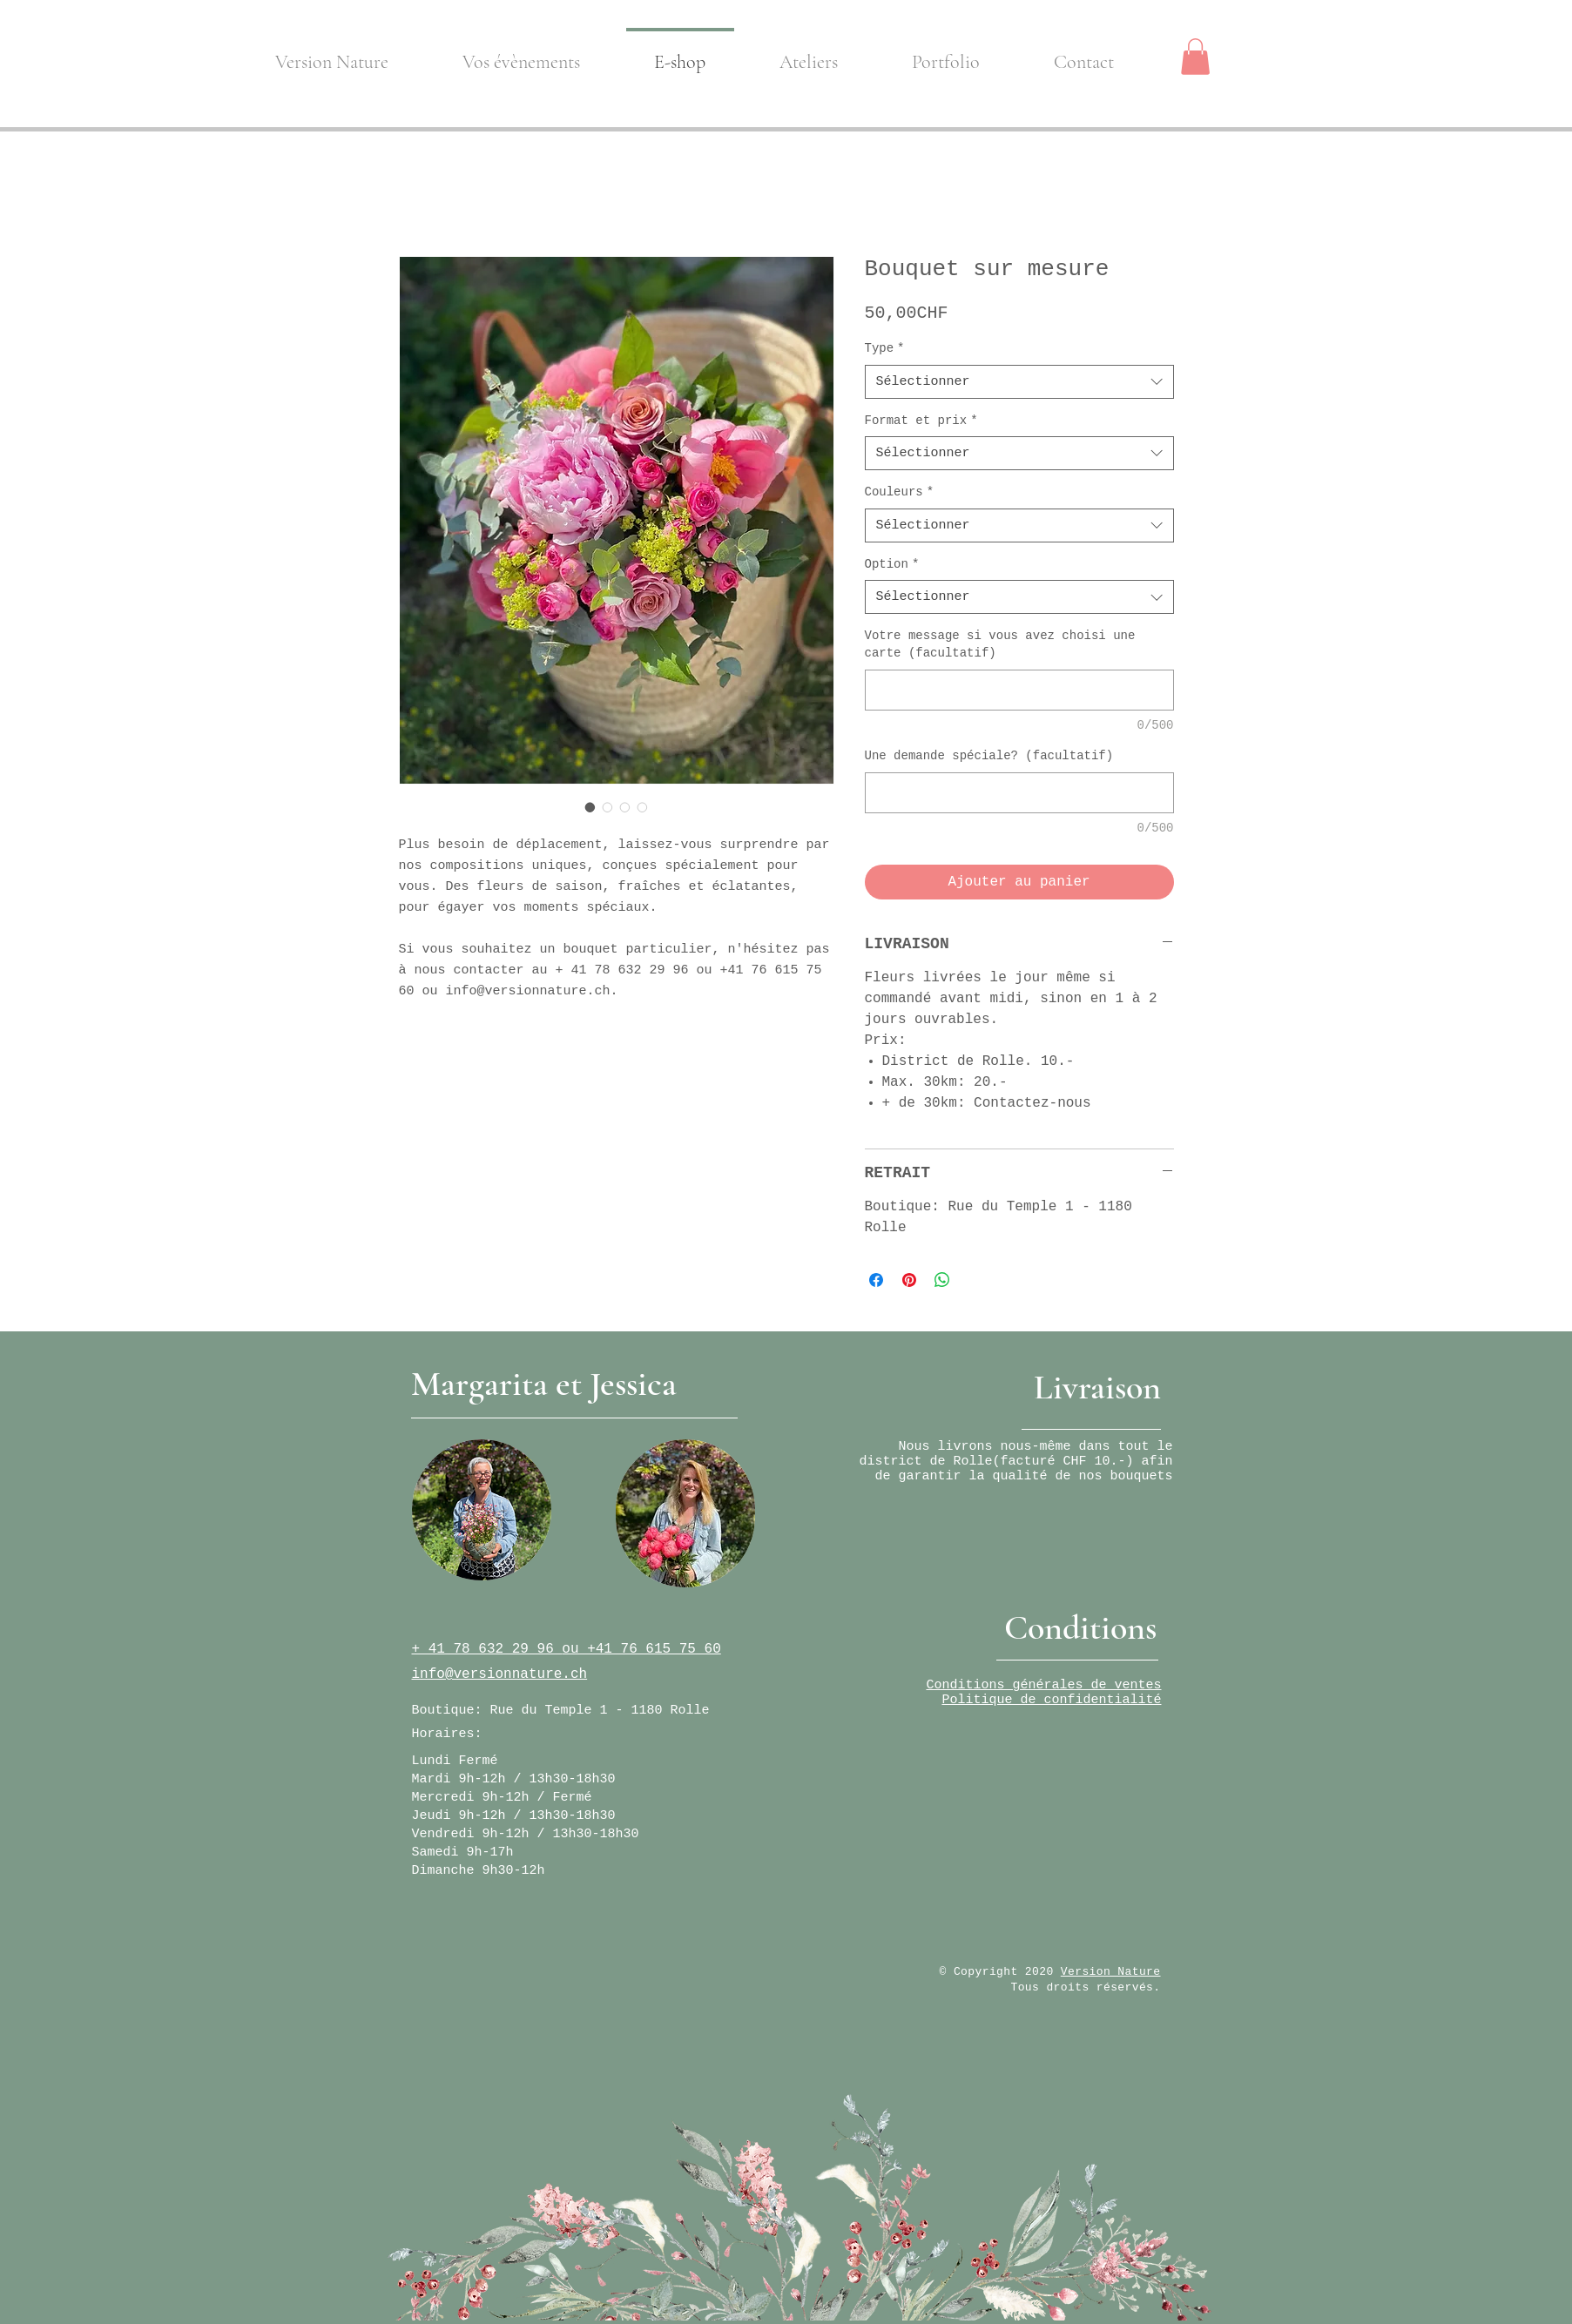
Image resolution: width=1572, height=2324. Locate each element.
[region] (481, 1509)
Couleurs (899, 492)
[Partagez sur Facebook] (876, 1280)
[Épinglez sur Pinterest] (909, 1280)
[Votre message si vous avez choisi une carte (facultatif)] (1019, 690)
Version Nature (1111, 1971)
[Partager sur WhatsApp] (942, 1280)
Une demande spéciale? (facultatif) (989, 756)
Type (885, 348)
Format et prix (921, 421)
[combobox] (1019, 382)
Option (892, 564)
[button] (1195, 56)
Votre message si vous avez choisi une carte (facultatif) (1000, 644)
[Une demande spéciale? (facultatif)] (1019, 792)
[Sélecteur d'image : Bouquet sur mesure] (590, 807)
